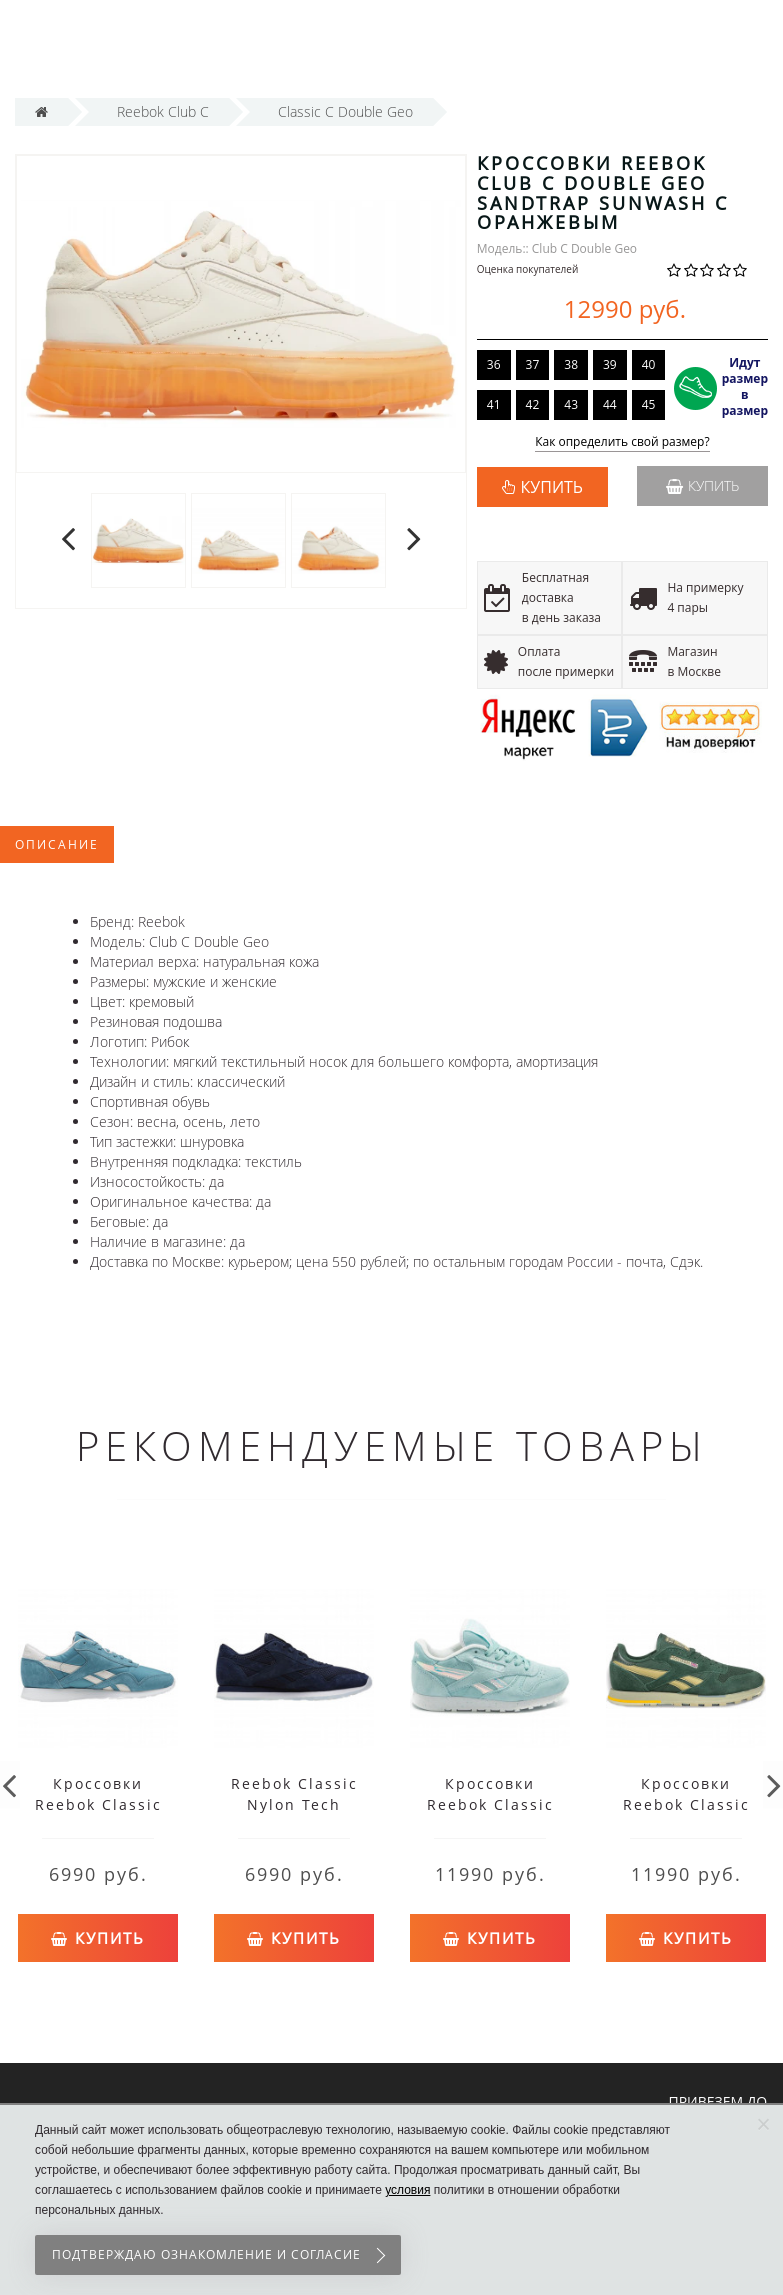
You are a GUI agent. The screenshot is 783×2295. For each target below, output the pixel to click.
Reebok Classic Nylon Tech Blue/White (294, 1804)
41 (494, 404)
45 (649, 404)
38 (571, 364)
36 (494, 364)
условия (407, 2190)
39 (610, 364)
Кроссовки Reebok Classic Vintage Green (686, 1804)
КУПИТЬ (552, 487)
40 (649, 364)
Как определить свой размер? (622, 442)
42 (533, 404)
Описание (57, 844)
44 (610, 404)
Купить (702, 485)
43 (571, 404)
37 (533, 364)
